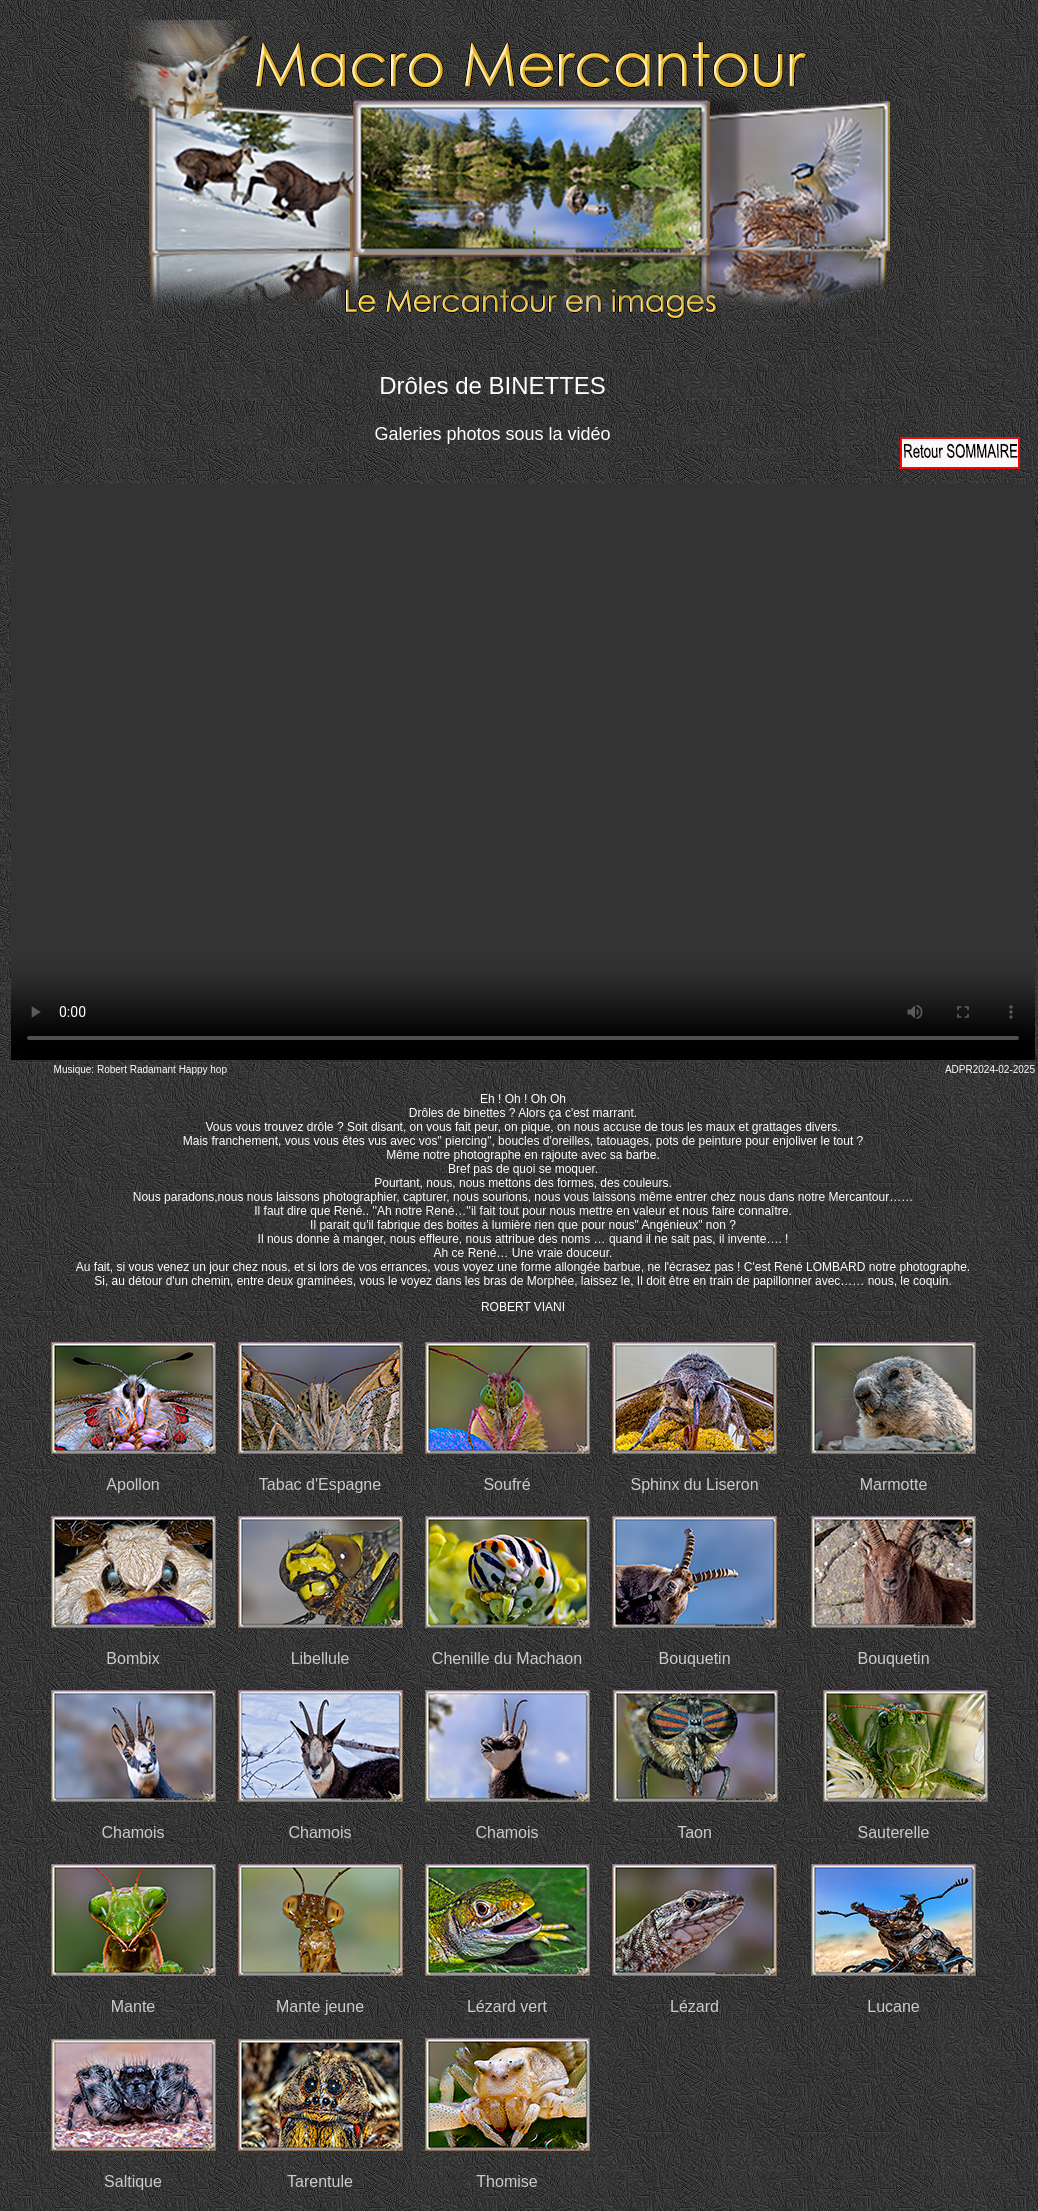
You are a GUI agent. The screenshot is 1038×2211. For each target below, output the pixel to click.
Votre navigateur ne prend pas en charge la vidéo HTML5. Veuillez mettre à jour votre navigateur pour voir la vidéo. (523, 772)
